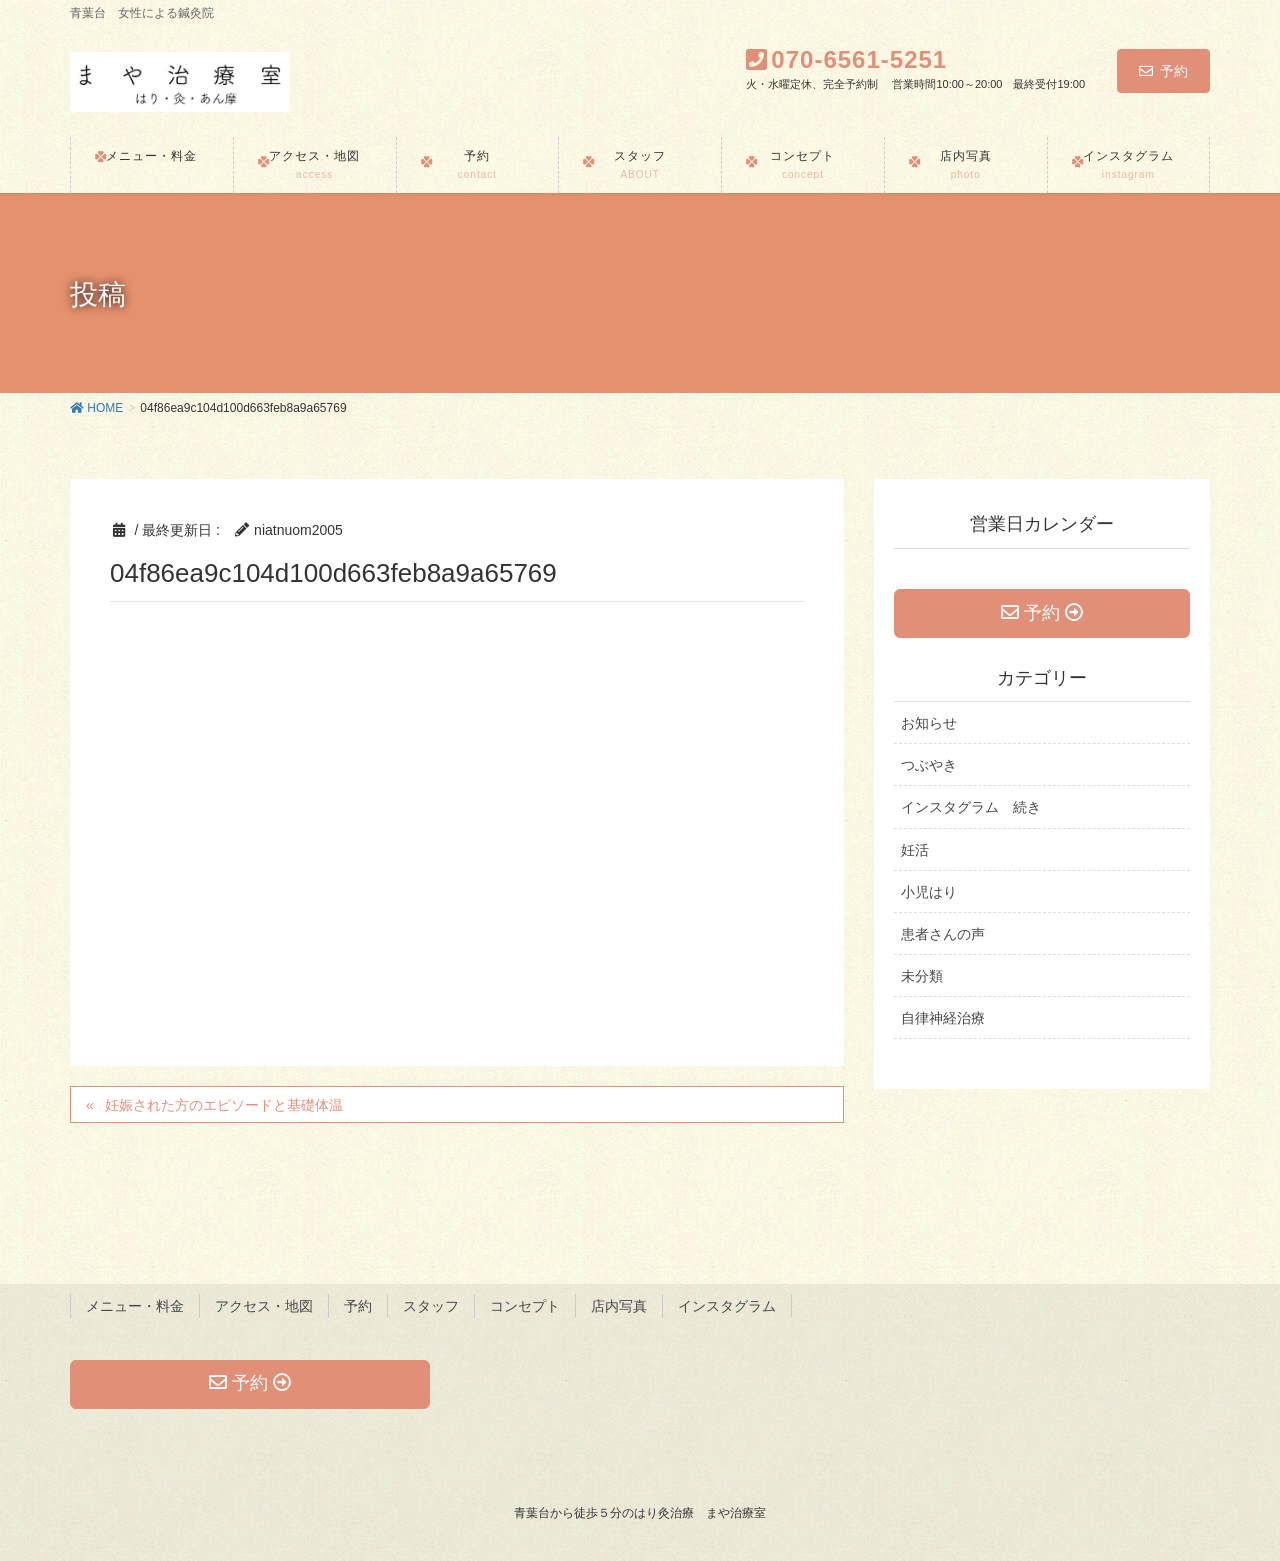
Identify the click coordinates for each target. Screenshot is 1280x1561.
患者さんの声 (943, 934)
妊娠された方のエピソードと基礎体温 (224, 1105)
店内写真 (619, 1306)
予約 (1163, 71)
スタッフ (431, 1306)
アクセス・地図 (264, 1306)
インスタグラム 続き (971, 808)
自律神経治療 (943, 1018)
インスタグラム (727, 1306)
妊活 (915, 850)
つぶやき (929, 765)
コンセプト (525, 1306)
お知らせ (929, 723)
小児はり (929, 892)
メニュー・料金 (135, 1306)
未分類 (922, 976)
